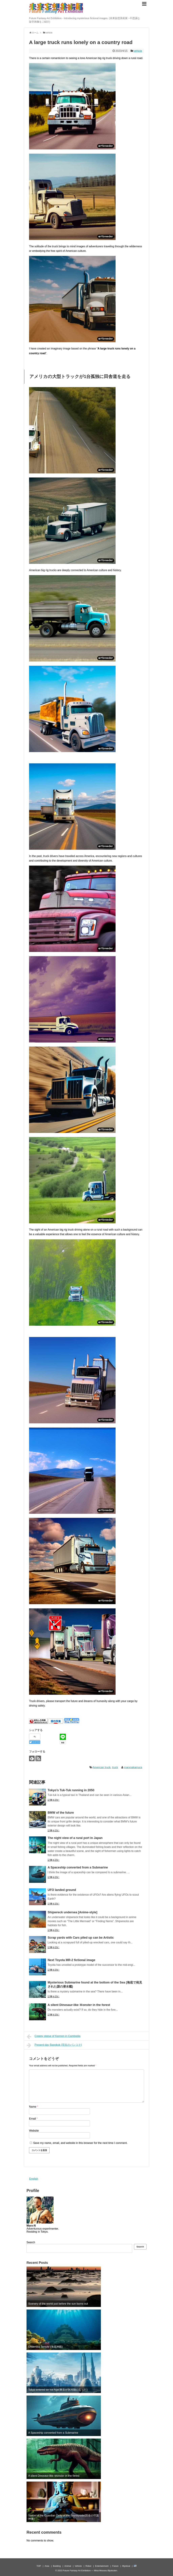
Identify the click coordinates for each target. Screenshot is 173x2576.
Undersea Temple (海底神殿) (45, 2346)
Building (57, 2566)
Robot (88, 2566)
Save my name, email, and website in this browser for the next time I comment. (80, 2143)
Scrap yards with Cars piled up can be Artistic (81, 1937)
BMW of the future (61, 1812)
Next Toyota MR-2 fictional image (73, 1960)
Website (34, 2130)
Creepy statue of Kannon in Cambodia (53, 2036)
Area (47, 2566)
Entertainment (102, 2566)
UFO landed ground (62, 1890)
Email (33, 2118)
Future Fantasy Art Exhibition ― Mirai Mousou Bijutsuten (90, 2570)
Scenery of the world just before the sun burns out (58, 2303)
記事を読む (53, 1800)
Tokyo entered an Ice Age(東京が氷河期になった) (58, 2389)
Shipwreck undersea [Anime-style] (72, 1912)
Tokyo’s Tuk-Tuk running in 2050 (71, 1790)
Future (115, 2566)
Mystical (126, 2566)
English (33, 2178)
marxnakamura (133, 1767)
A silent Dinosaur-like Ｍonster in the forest (79, 2005)
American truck (102, 1767)
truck (115, 1767)
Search (31, 2242)
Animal (67, 2566)
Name (33, 2106)
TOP (38, 2566)
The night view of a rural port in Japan (75, 1838)
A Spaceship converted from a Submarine (78, 1867)
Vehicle (78, 2566)
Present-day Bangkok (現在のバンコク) (54, 2045)
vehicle (138, 50)
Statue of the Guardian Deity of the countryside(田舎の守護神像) (63, 2517)
